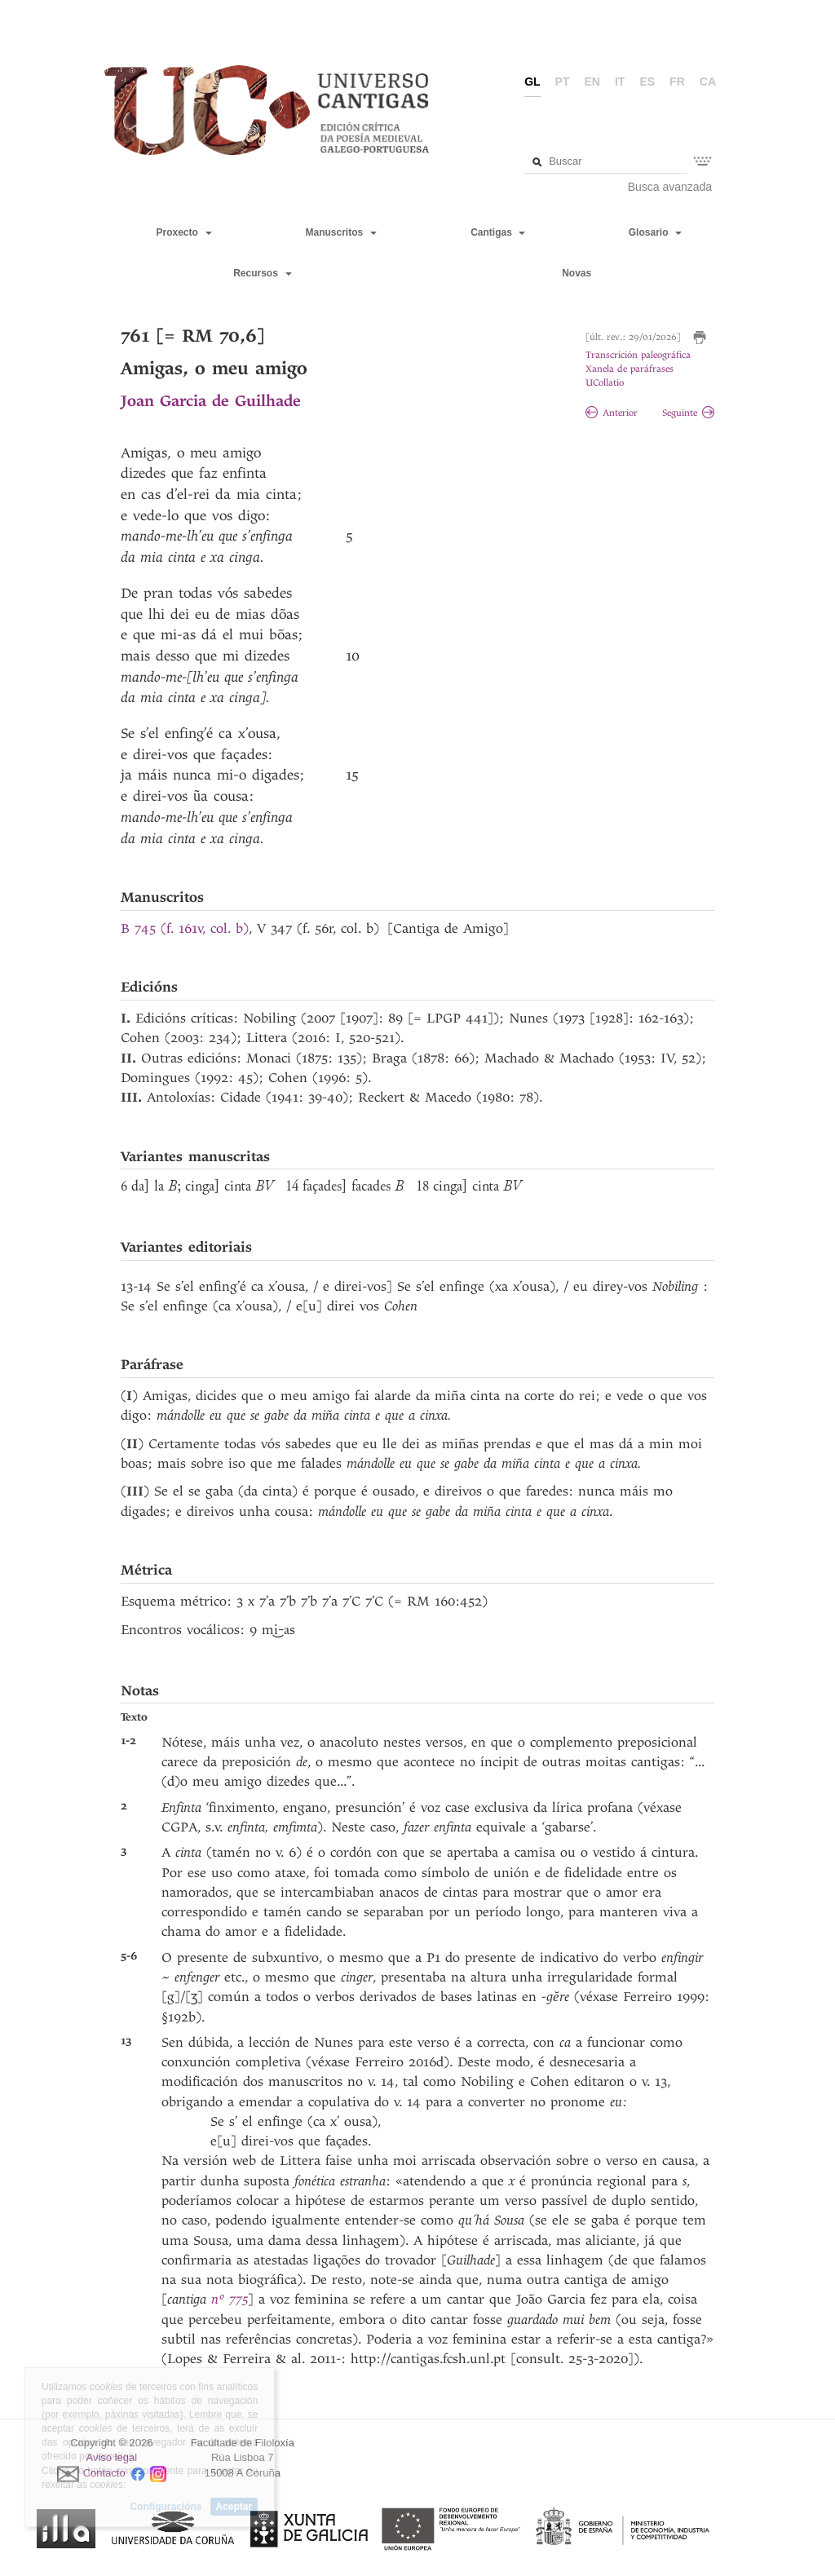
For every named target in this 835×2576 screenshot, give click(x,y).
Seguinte (688, 413)
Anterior (611, 413)
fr (677, 81)
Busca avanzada (670, 186)
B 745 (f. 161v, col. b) (185, 928)
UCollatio (604, 383)
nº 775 (229, 2299)
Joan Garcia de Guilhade (211, 400)
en (592, 81)
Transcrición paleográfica (638, 355)
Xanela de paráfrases (629, 369)
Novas (576, 273)
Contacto (104, 2473)
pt (562, 81)
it (620, 81)
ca (708, 81)
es (647, 81)
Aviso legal (112, 2457)
